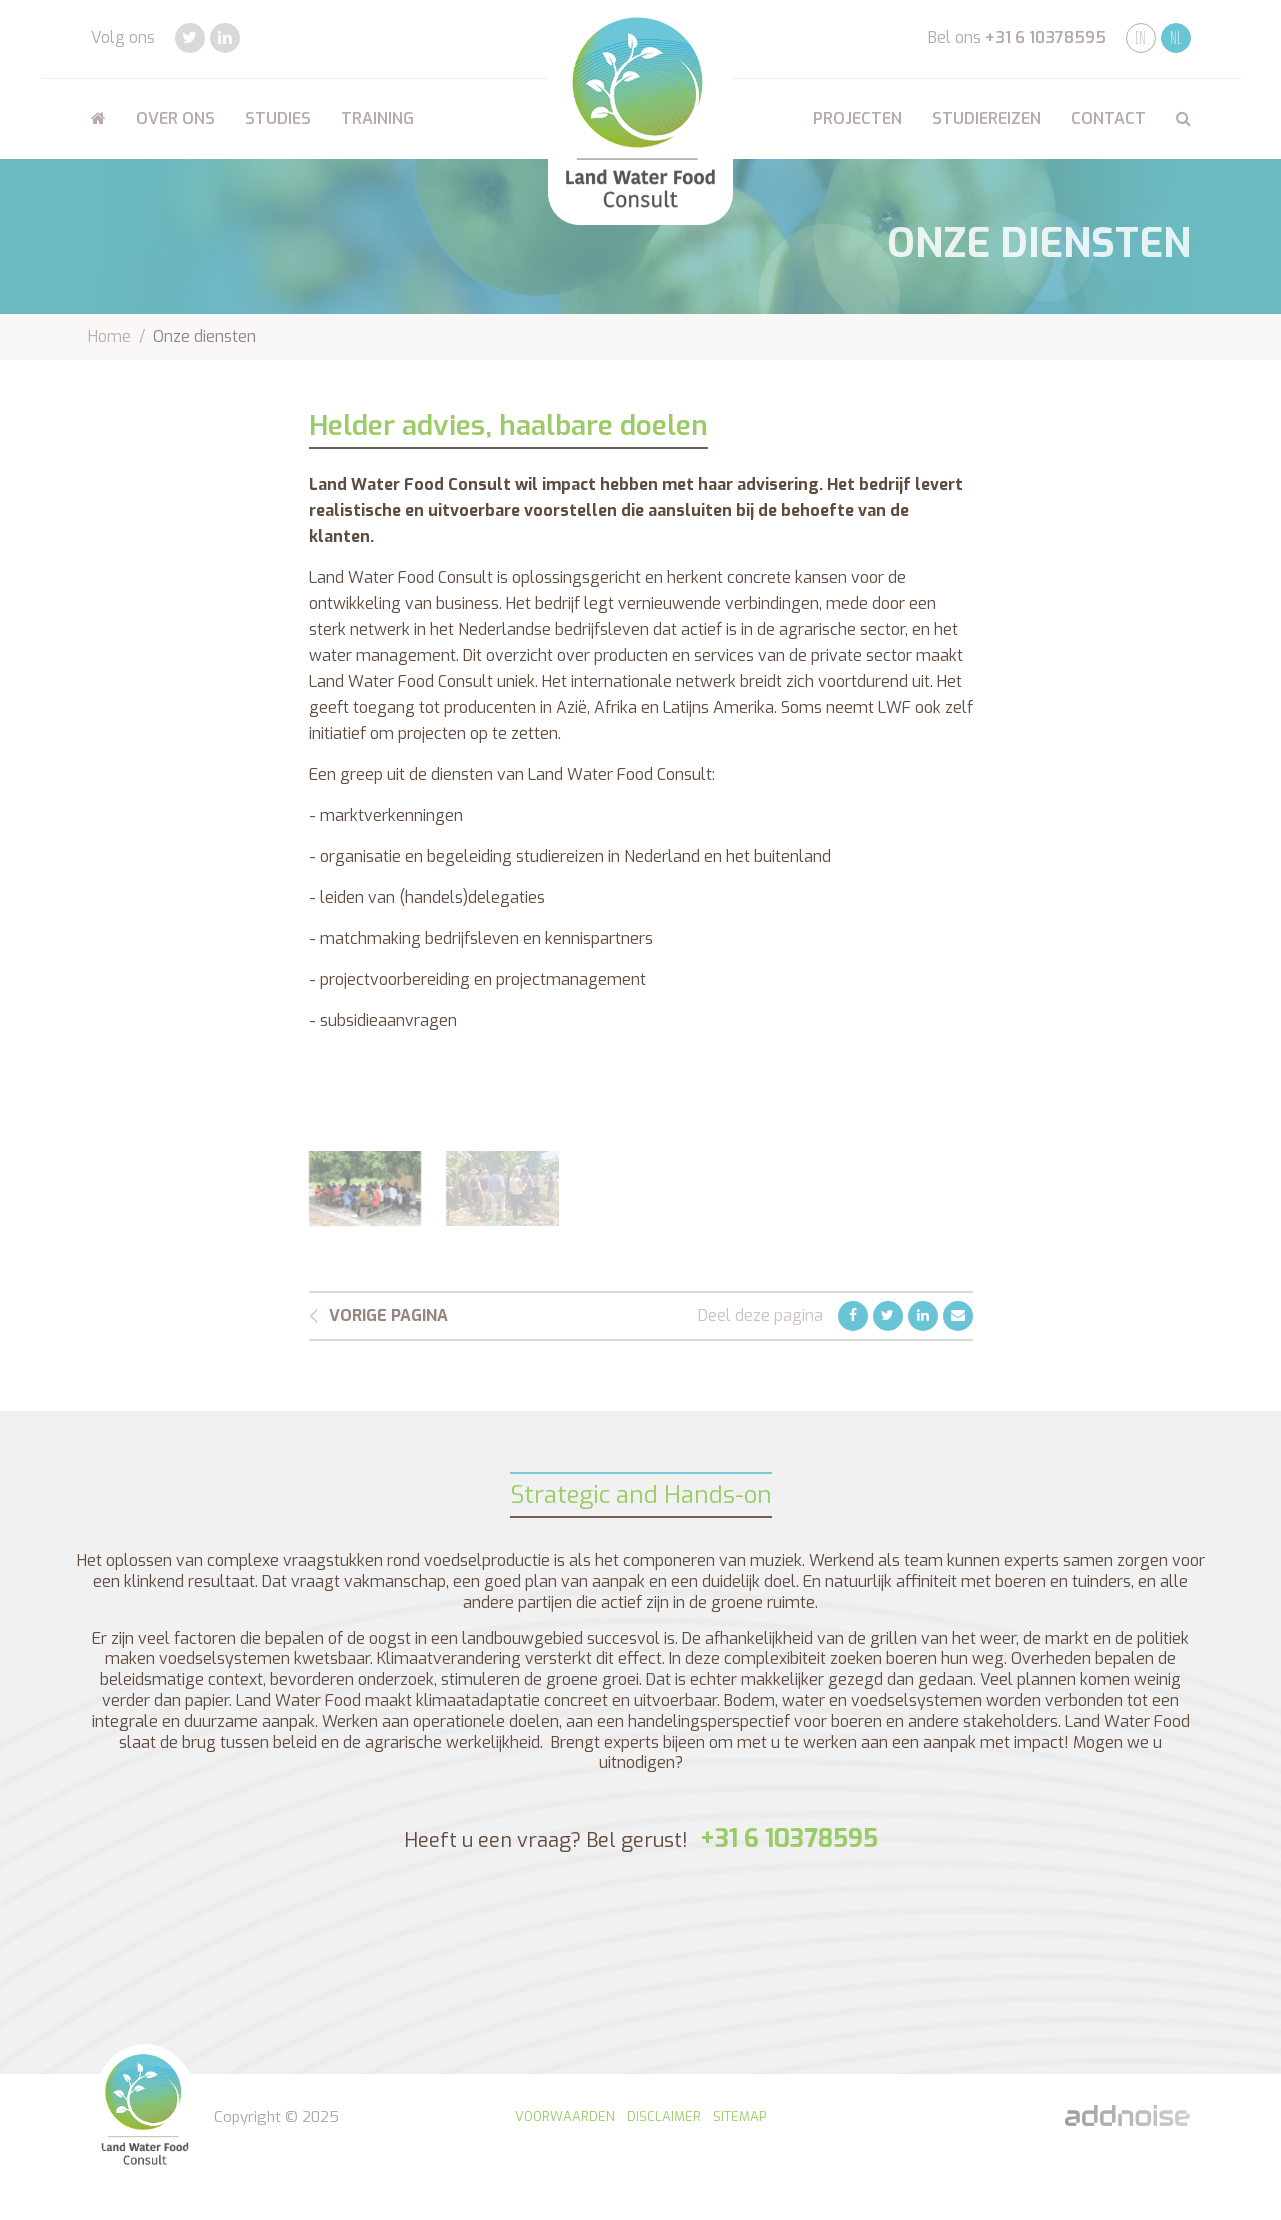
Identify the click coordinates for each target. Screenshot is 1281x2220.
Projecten (857, 118)
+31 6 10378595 (1045, 37)
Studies (278, 118)
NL (1175, 37)
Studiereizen (986, 118)
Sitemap (739, 2116)
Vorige (378, 1315)
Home (109, 336)
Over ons (175, 118)
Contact (1108, 118)
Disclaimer (664, 2116)
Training (377, 118)
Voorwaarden (565, 2116)
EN (1140, 37)
